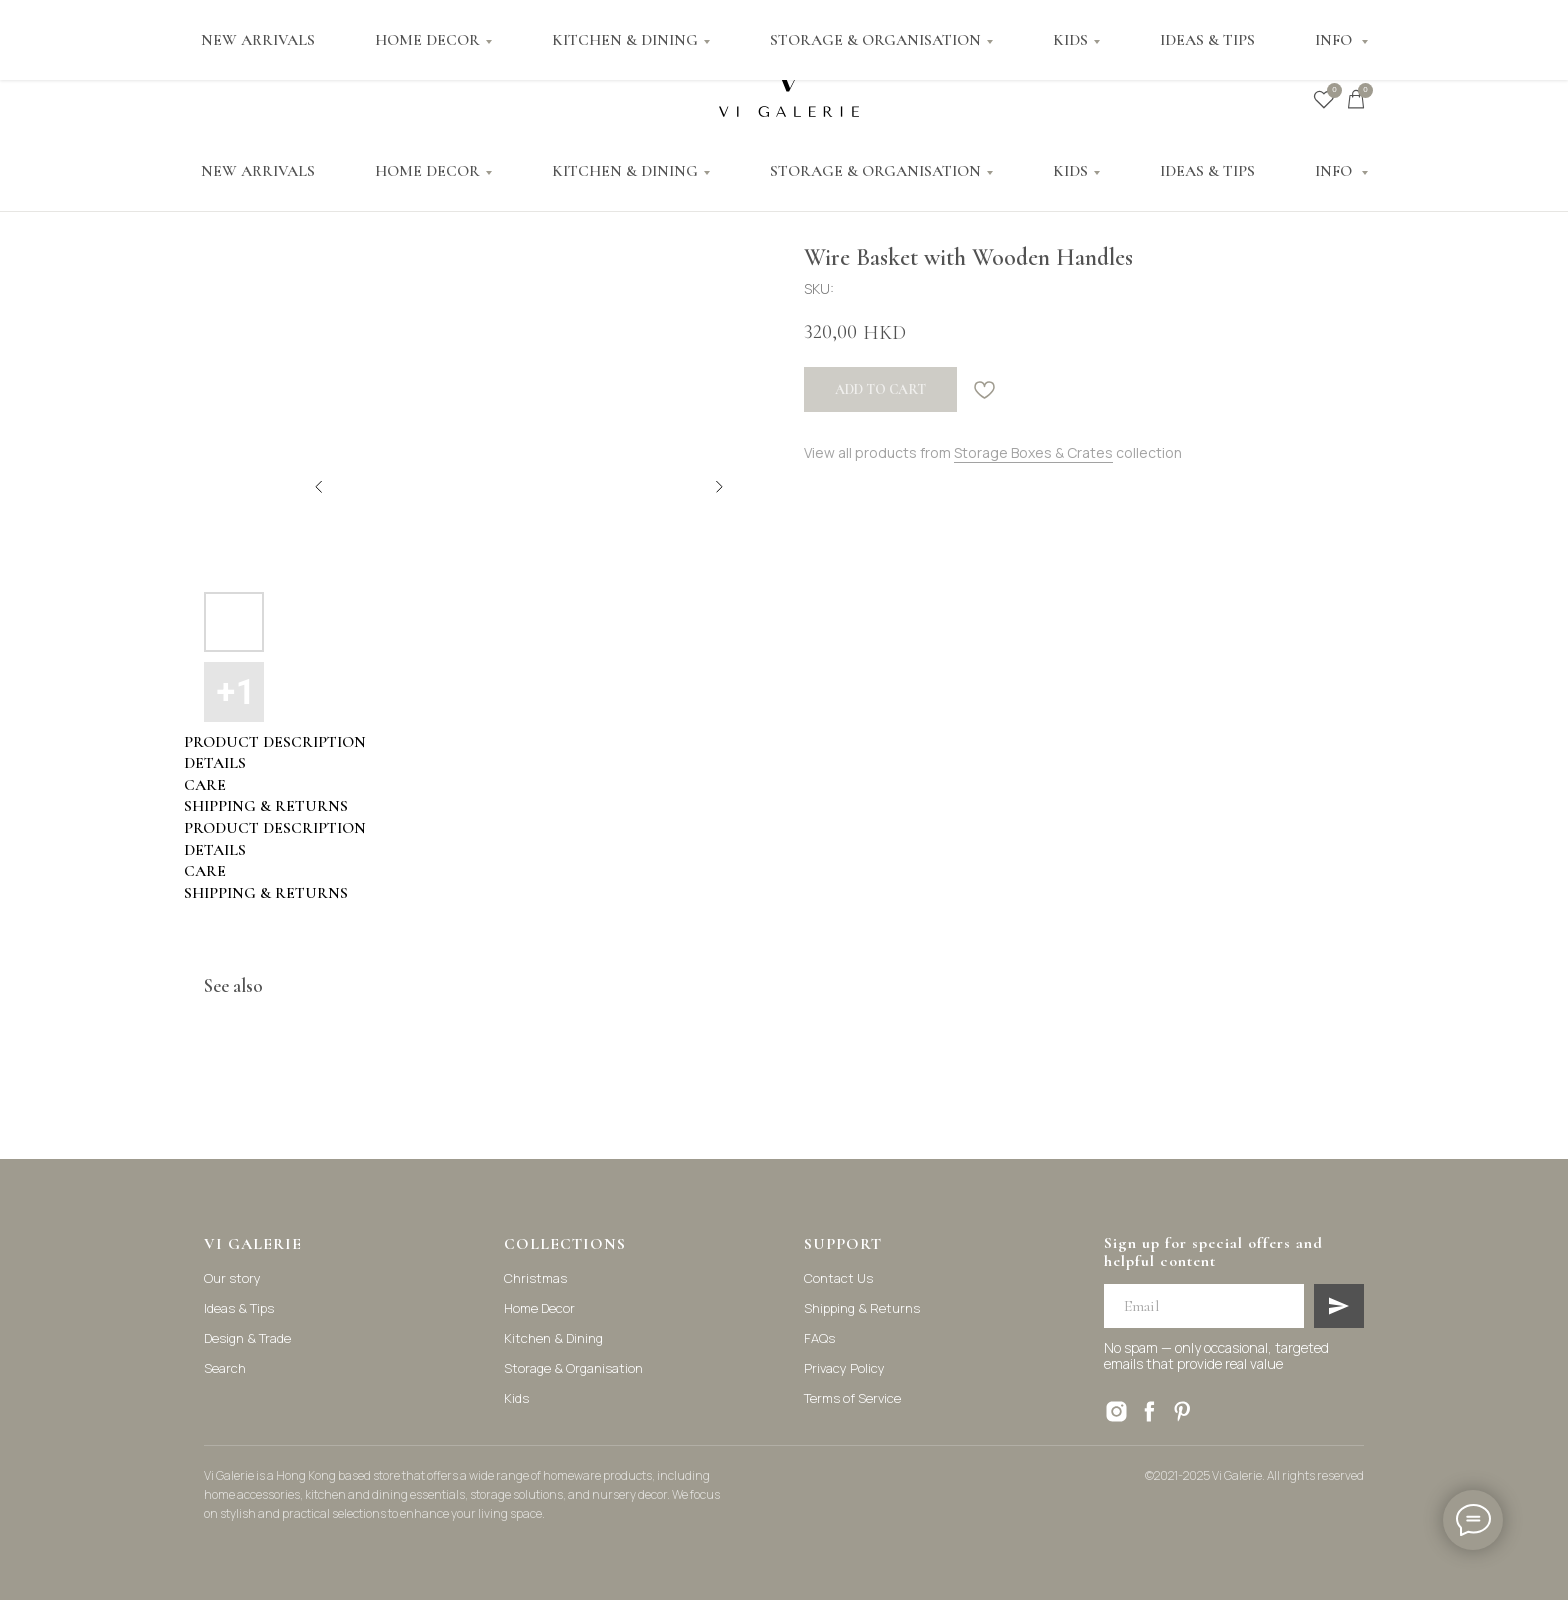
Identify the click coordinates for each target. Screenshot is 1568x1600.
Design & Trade (247, 1338)
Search (225, 1368)
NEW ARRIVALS (258, 171)
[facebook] (1149, 1411)
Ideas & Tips (239, 1308)
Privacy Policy (844, 1368)
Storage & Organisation (573, 1368)
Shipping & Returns (862, 1308)
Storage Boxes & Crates (1033, 452)
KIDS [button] (1070, 171)
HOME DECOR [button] (427, 171)
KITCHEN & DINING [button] (625, 171)
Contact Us (838, 1278)
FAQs (819, 1338)
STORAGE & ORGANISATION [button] (875, 171)
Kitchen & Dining (553, 1338)
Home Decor (539, 1308)
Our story (232, 1278)
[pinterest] (1182, 1411)
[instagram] (1116, 1411)
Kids (516, 1398)
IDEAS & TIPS (1207, 171)
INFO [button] (1335, 171)
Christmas (535, 1278)
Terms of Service (852, 1398)
